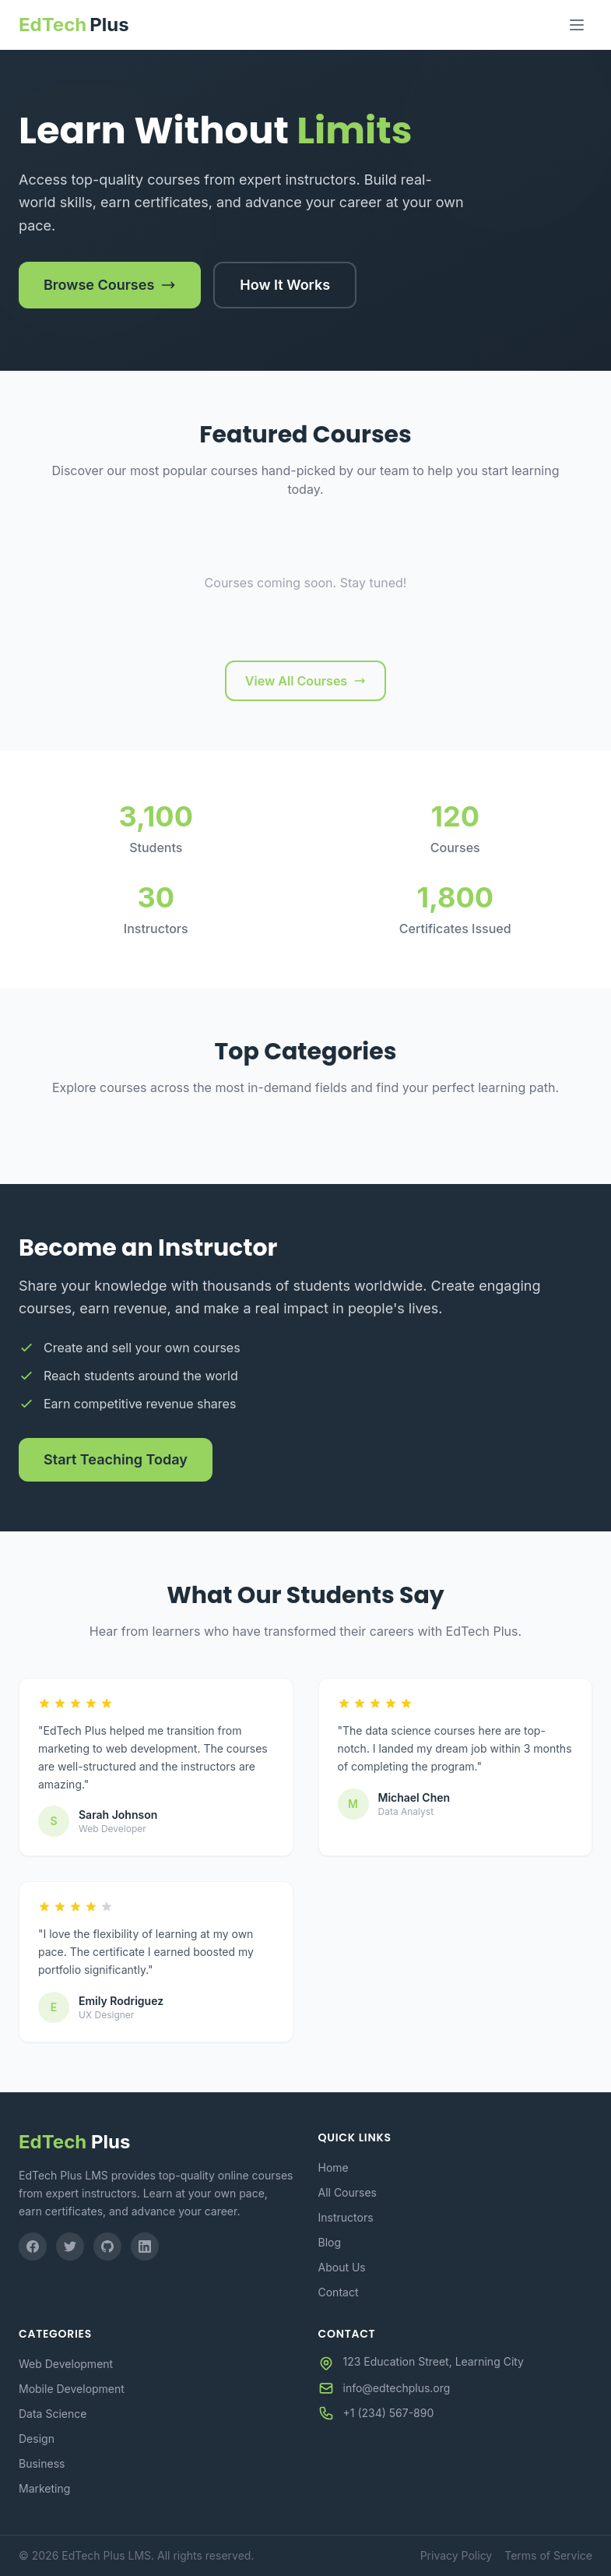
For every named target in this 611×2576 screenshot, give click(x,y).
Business (42, 2463)
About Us (342, 2267)
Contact (338, 2292)
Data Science (52, 2413)
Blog (330, 2242)
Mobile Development (72, 2388)
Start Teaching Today (116, 1459)
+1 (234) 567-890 (388, 2412)
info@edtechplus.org (397, 2388)
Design (36, 2438)
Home (333, 2167)
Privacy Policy (456, 2555)
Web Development (66, 2363)
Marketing (44, 2488)
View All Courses (305, 681)
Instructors (346, 2217)
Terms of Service (548, 2555)
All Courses (347, 2192)
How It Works (285, 285)
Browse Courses (110, 285)
